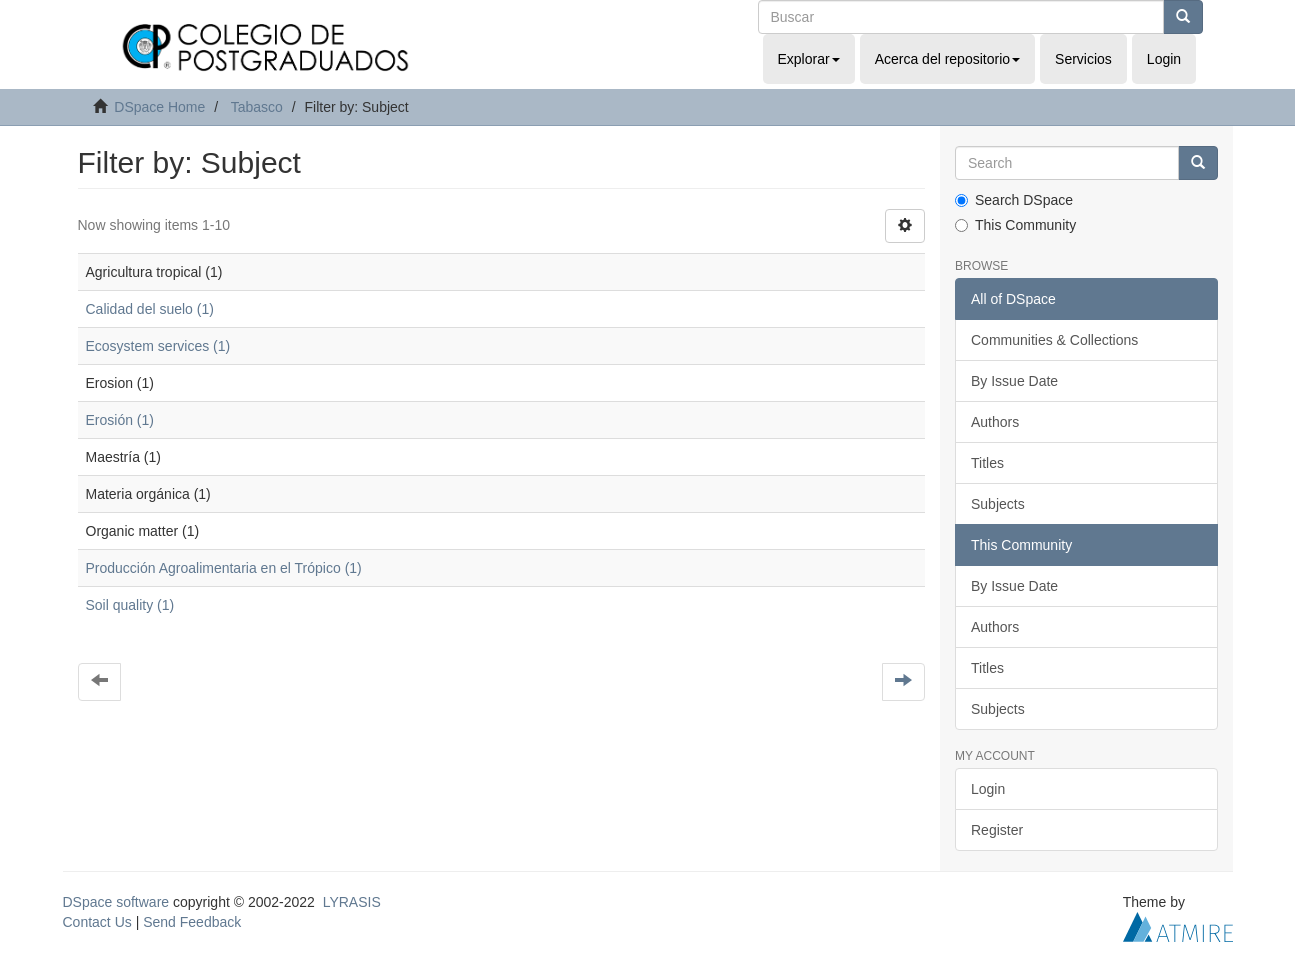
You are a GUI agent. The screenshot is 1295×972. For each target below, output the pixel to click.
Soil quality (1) (130, 605)
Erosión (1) (120, 420)
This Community (1015, 225)
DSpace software (116, 902)
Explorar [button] (809, 59)
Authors (995, 422)
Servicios (1083, 59)
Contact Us (97, 922)
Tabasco (257, 107)
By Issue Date (1014, 381)
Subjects (998, 504)
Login (988, 789)
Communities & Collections (1054, 340)
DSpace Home (159, 107)
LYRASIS (352, 902)
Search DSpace (1014, 200)
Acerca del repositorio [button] (947, 59)
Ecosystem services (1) (158, 346)
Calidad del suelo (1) (150, 309)
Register (997, 830)
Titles (987, 463)
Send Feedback (192, 922)
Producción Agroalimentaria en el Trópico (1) (224, 568)
